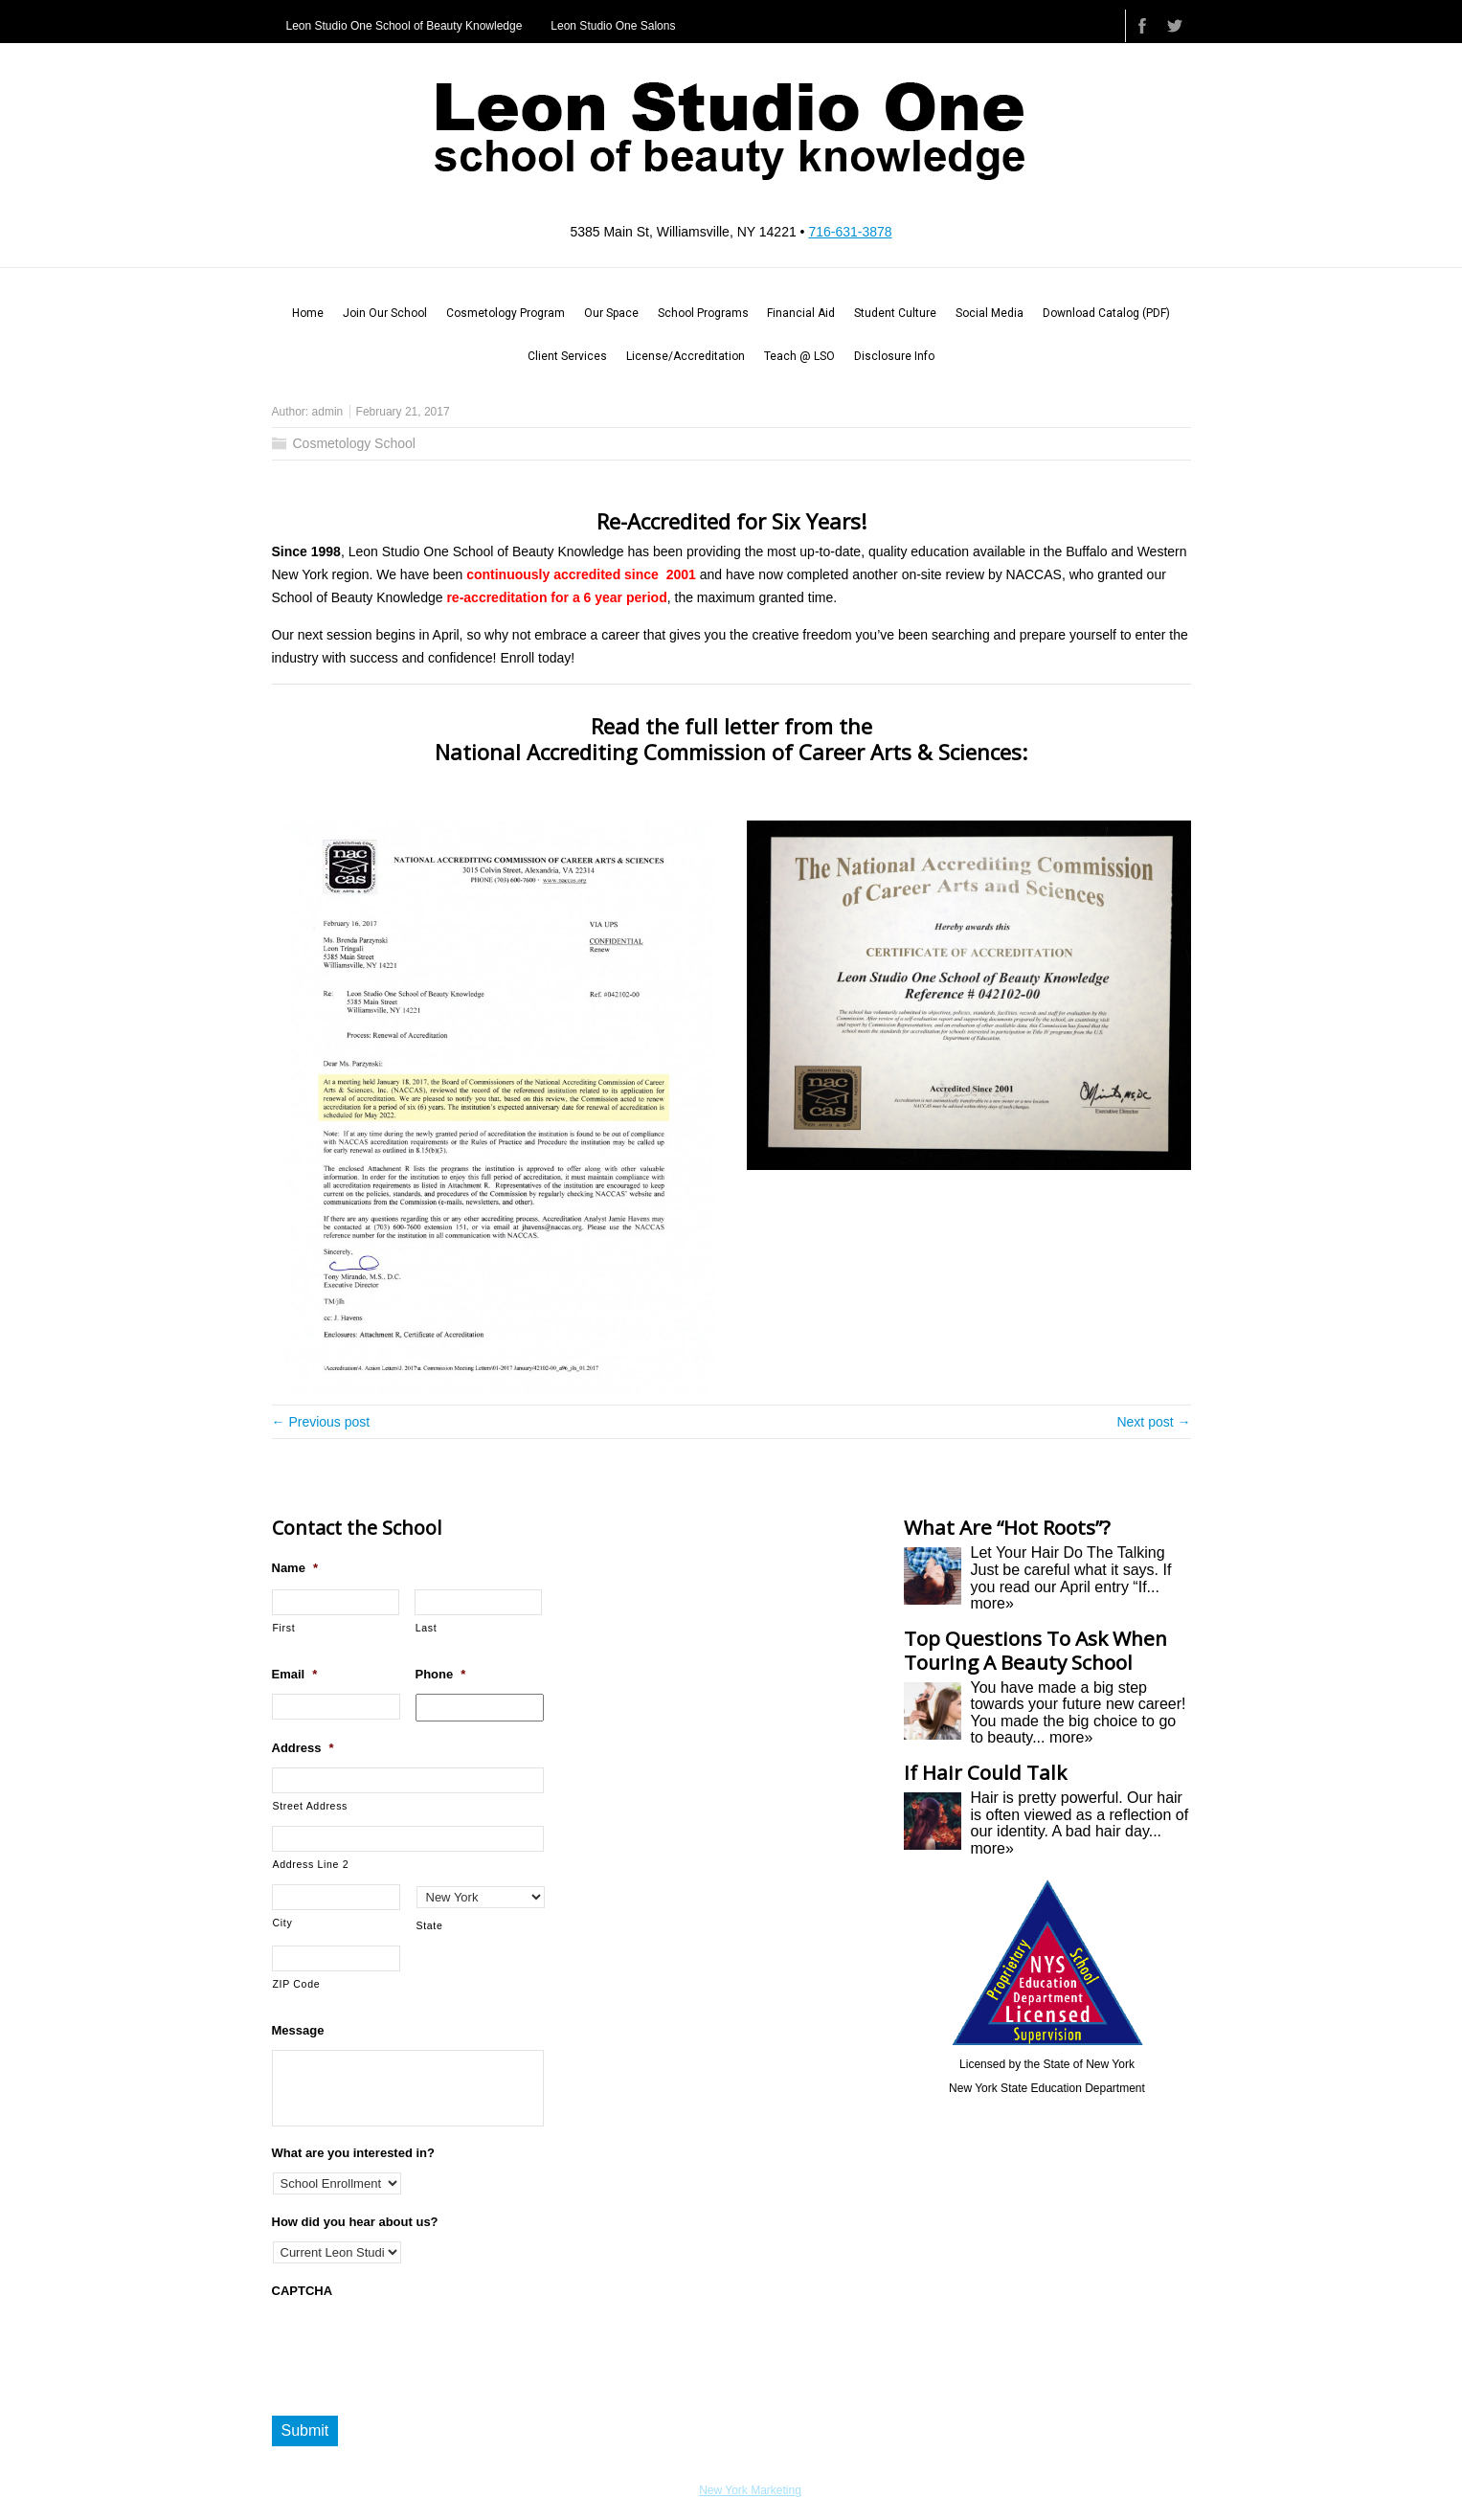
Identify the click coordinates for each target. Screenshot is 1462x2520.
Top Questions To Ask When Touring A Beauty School (1035, 1650)
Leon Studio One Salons (613, 26)
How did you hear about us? (355, 2222)
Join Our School (385, 313)
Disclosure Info (894, 356)
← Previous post (321, 1421)
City (283, 1922)
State (429, 1925)
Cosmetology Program (505, 313)
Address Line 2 (311, 1864)
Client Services (567, 356)
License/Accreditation (685, 356)
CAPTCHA (302, 2291)
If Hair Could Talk (985, 1772)
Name (295, 1568)
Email (295, 1674)
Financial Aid (801, 313)
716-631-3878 (849, 231)
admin (328, 411)
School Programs (703, 313)
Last (427, 1627)
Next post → (1153, 1421)
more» (992, 1603)
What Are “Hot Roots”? (1007, 1527)
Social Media (989, 313)
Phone (441, 1674)
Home (308, 313)
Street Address (311, 1805)
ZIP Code (297, 1984)
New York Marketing (750, 2490)
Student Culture (895, 313)
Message (298, 2030)
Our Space (611, 313)
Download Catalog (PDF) (1106, 313)
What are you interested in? (353, 2153)
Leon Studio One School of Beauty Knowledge (404, 26)
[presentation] (417, 2347)
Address (303, 1748)
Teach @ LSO (799, 356)
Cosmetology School (354, 443)
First (284, 1627)
